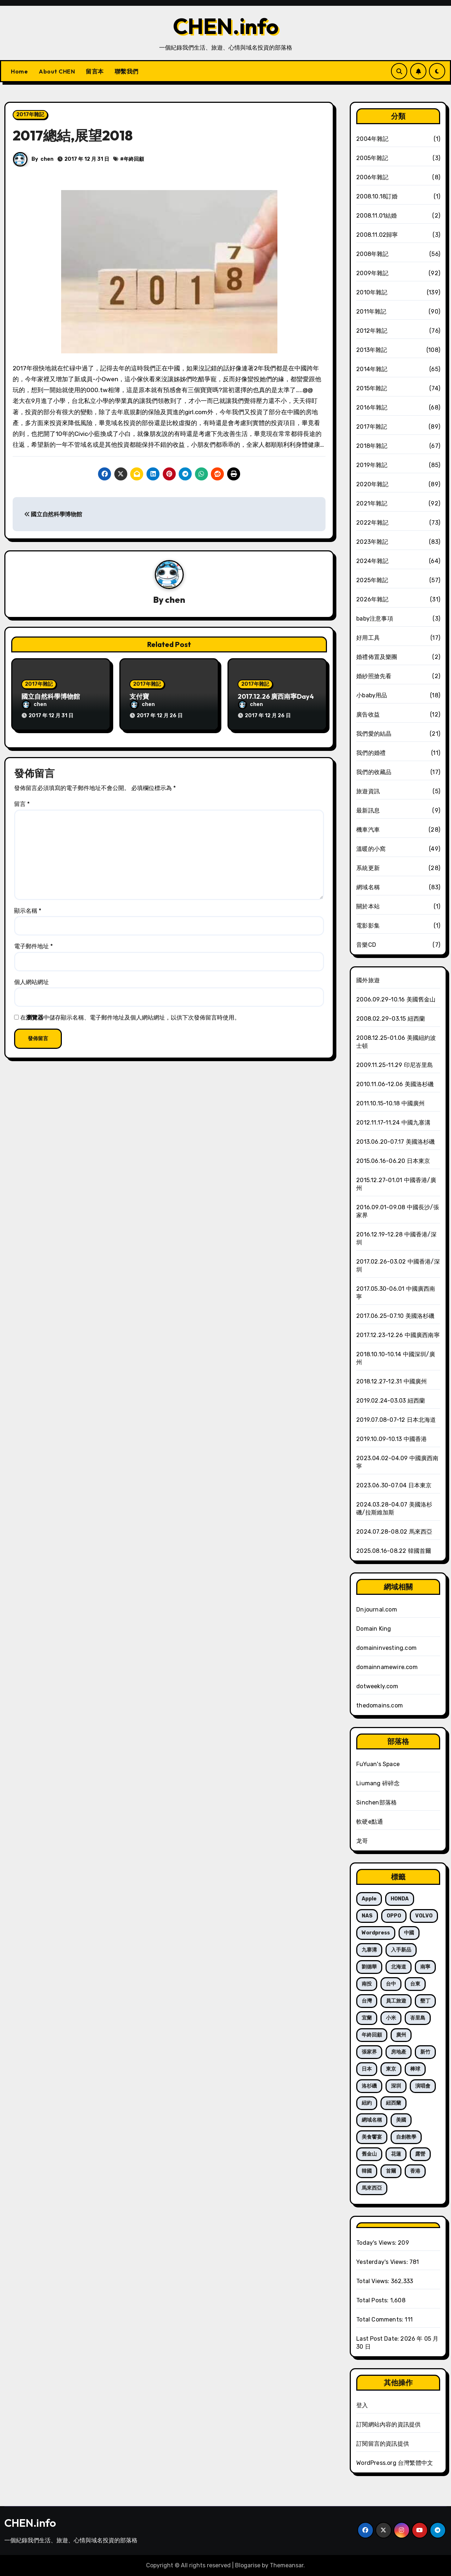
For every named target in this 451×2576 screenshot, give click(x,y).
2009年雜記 (372, 273)
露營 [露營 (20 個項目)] (420, 2154)
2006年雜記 (372, 177)
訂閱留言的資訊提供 (382, 2443)
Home (19, 71)
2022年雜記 (372, 522)
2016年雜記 (371, 407)
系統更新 (368, 868)
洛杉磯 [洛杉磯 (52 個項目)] (369, 2086)
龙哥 (362, 1840)
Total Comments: (380, 2319)
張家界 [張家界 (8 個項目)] (369, 2052)
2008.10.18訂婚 (376, 196)
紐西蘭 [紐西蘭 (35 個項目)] (393, 2103)
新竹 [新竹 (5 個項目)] (425, 2052)
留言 (22, 796)
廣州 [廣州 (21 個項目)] (401, 2035)
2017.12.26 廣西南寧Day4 (276, 697)
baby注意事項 (374, 618)
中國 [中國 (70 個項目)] (409, 1933)
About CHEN (57, 71)
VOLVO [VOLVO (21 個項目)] (424, 1916)
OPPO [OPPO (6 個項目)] (394, 1916)
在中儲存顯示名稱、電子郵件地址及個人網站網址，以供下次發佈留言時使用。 (130, 1010)
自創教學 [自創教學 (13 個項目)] (406, 2137)
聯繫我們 (127, 71)
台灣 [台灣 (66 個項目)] (367, 2001)
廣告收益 (368, 714)
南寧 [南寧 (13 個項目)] (425, 1967)
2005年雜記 (372, 158)
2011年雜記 (371, 311)
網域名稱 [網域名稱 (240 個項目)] (372, 2120)
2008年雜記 (372, 254)
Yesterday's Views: (382, 2261)
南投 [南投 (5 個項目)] (367, 1984)
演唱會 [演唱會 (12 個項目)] (422, 2086)
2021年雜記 (371, 503)
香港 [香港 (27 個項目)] (415, 2171)
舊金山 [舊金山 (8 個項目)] (369, 2154)
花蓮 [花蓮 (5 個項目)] (396, 2154)
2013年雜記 (371, 349)
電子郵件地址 (33, 939)
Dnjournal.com (376, 1609)
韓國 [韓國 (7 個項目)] (367, 2171)
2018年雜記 (371, 445)
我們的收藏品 (373, 772)
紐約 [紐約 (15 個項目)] (367, 2103)
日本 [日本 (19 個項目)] (367, 2069)
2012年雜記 (371, 330)
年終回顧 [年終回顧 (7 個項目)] (372, 2035)
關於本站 (368, 906)
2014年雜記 (371, 369)
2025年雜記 (372, 580)
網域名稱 (368, 887)
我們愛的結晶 (373, 733)
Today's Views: (377, 2242)
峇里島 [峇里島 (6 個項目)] (417, 2018)
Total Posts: (373, 2300)
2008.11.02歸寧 (377, 234)
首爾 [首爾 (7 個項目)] (391, 2171)
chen (47, 159)
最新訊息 (368, 810)
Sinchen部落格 (376, 1802)
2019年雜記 (371, 465)
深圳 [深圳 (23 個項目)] (396, 2086)
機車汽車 (368, 829)
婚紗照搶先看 (373, 676)
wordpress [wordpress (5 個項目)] (376, 1933)
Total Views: (373, 2281)
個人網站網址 (31, 974)
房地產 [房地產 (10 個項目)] (398, 2052)
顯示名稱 (27, 903)
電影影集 (368, 925)
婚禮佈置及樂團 (376, 657)
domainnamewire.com (387, 1667)
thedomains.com (379, 1705)
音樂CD (366, 944)
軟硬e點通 (369, 1821)
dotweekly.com (377, 1686)
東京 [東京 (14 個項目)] (391, 2069)
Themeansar (286, 2565)
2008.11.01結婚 (376, 215)
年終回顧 (134, 159)
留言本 (95, 71)
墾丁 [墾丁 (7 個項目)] (425, 2001)
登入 (362, 2405)
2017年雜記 (30, 115)
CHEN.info (225, 26)
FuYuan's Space (378, 1764)
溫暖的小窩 (371, 848)
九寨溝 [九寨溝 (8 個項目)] (369, 1950)
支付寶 (139, 697)
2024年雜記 (372, 561)
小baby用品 (371, 695)
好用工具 (368, 637)
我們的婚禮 (371, 752)
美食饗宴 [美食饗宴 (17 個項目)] (372, 2137)
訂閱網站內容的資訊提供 (388, 2424)
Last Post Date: (378, 2338)
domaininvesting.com (386, 1647)
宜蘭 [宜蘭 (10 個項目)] (367, 2018)
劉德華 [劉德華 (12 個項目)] (369, 1967)
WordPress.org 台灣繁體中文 (394, 2462)
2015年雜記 (371, 388)
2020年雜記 (372, 484)
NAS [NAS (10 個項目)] (367, 1916)
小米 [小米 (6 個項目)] (391, 2018)
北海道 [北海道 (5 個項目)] (398, 1967)
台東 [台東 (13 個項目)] (415, 1984)
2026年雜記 (372, 599)
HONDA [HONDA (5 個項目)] (400, 1899)
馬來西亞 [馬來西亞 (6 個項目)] (372, 2188)
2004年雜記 (372, 138)
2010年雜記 (371, 292)
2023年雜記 (372, 541)
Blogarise (247, 2565)
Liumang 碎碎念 (378, 1783)
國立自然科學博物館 (53, 514)
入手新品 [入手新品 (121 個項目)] (401, 1950)
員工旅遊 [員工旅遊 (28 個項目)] (396, 2001)
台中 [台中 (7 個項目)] (391, 1984)
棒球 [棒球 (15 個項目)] (415, 2069)
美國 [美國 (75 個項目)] (401, 2120)
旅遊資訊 (368, 791)
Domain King (373, 1628)
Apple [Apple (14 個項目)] (369, 1899)
